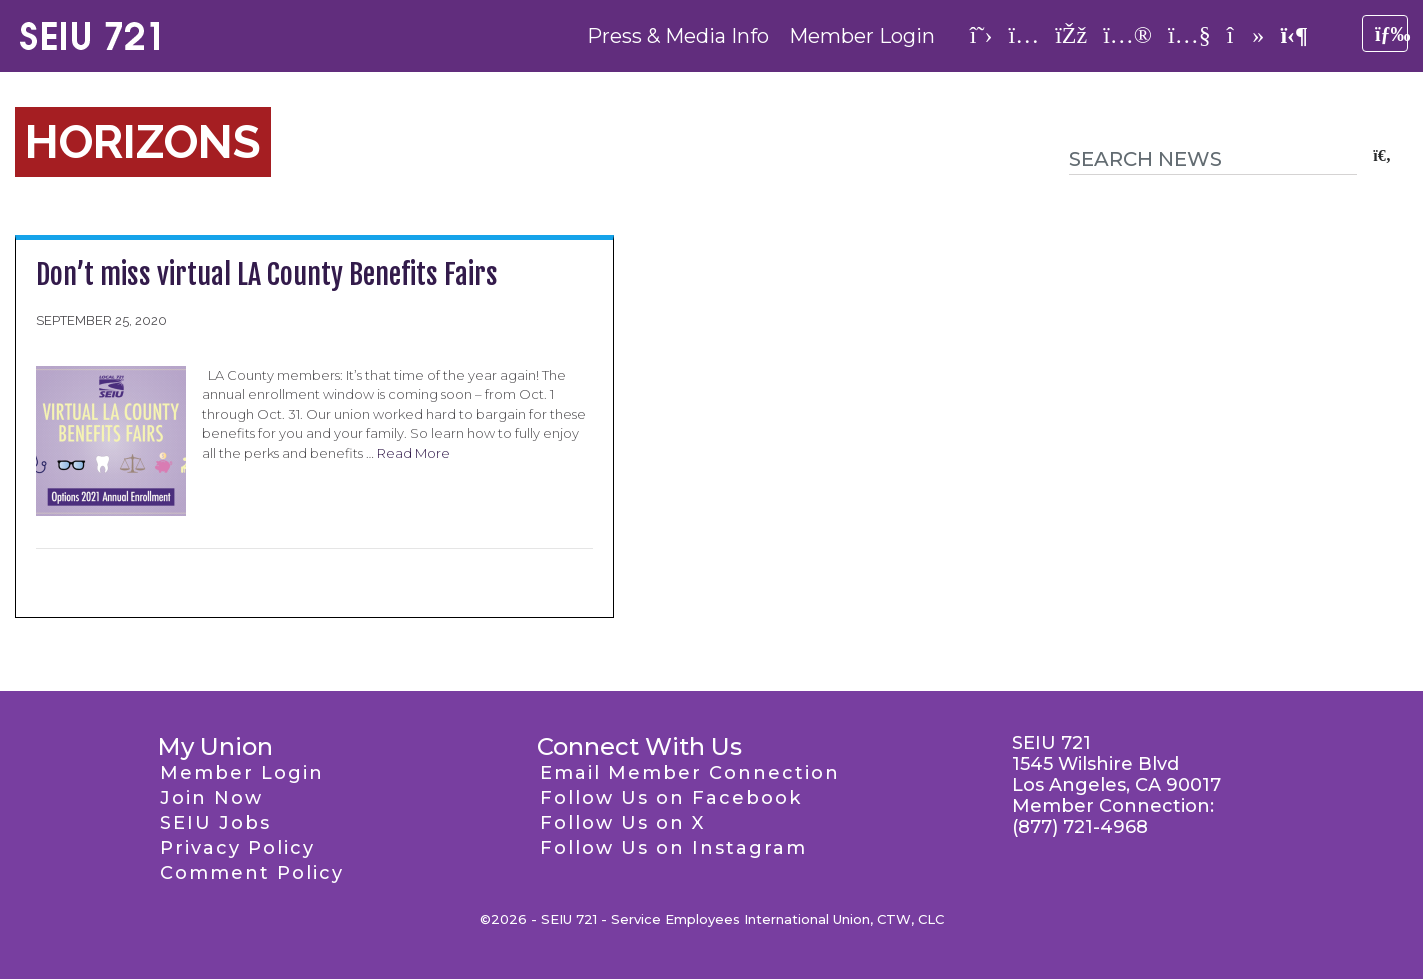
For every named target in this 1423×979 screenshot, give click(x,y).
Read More (413, 453)
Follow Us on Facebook (671, 798)
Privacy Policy (237, 848)
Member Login (862, 36)
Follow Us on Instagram (673, 848)
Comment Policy (252, 873)
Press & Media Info (678, 36)
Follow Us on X (622, 823)
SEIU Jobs (215, 823)
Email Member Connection (690, 773)
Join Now (211, 798)
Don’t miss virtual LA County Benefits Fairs (267, 274)
